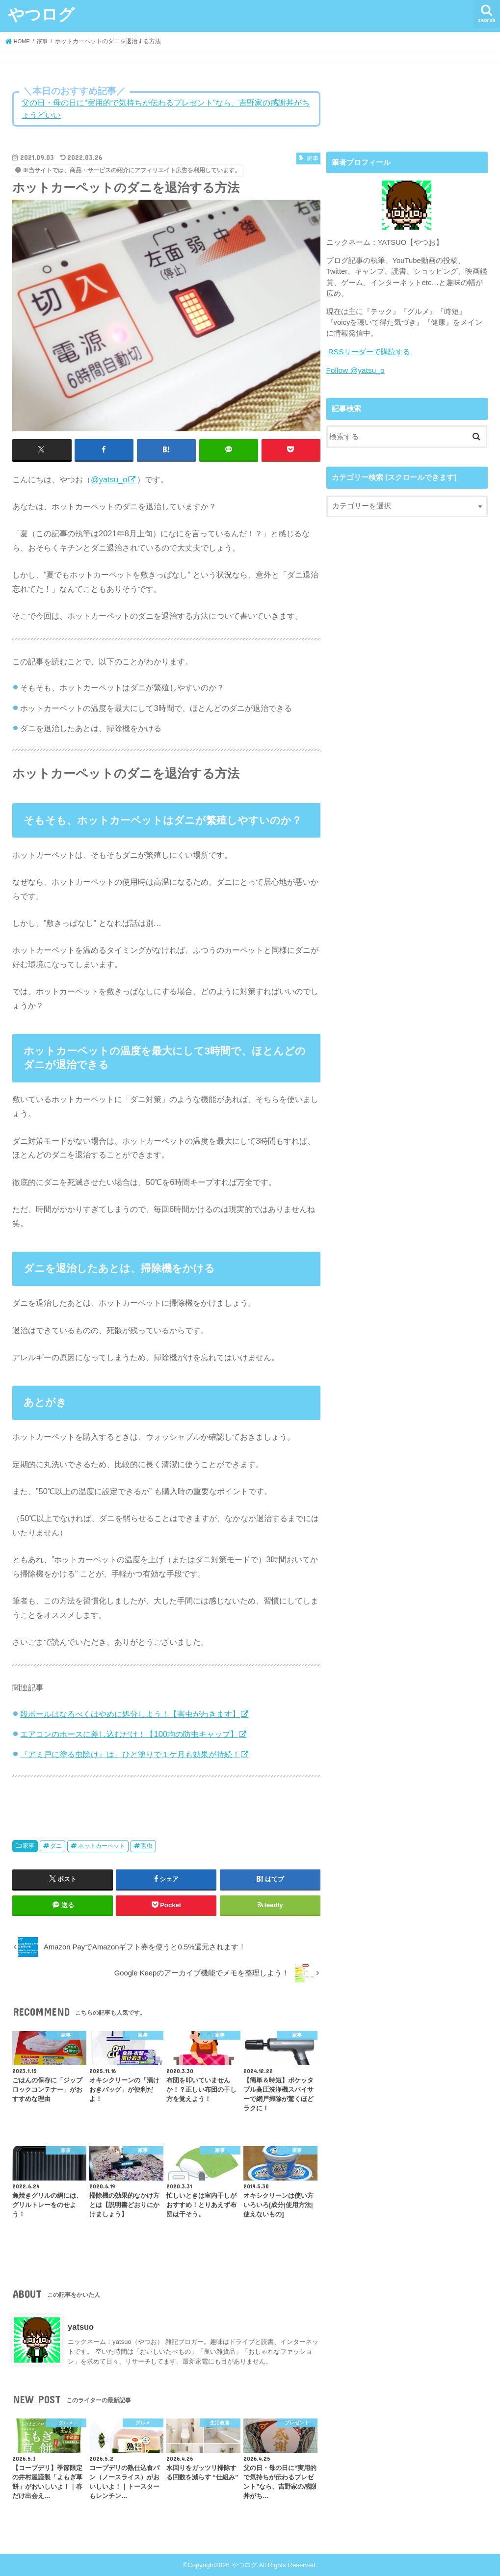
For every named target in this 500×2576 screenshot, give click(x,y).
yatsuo (81, 2326)
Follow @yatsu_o (354, 369)
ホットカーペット (101, 1845)
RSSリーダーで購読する (369, 351)
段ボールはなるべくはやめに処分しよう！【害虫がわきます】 (130, 1713)
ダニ (56, 1845)
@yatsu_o (109, 478)
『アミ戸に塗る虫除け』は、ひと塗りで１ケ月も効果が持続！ (130, 1753)
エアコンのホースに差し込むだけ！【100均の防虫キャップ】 (128, 1733)
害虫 (147, 1845)
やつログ (41, 14)
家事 (28, 1845)
